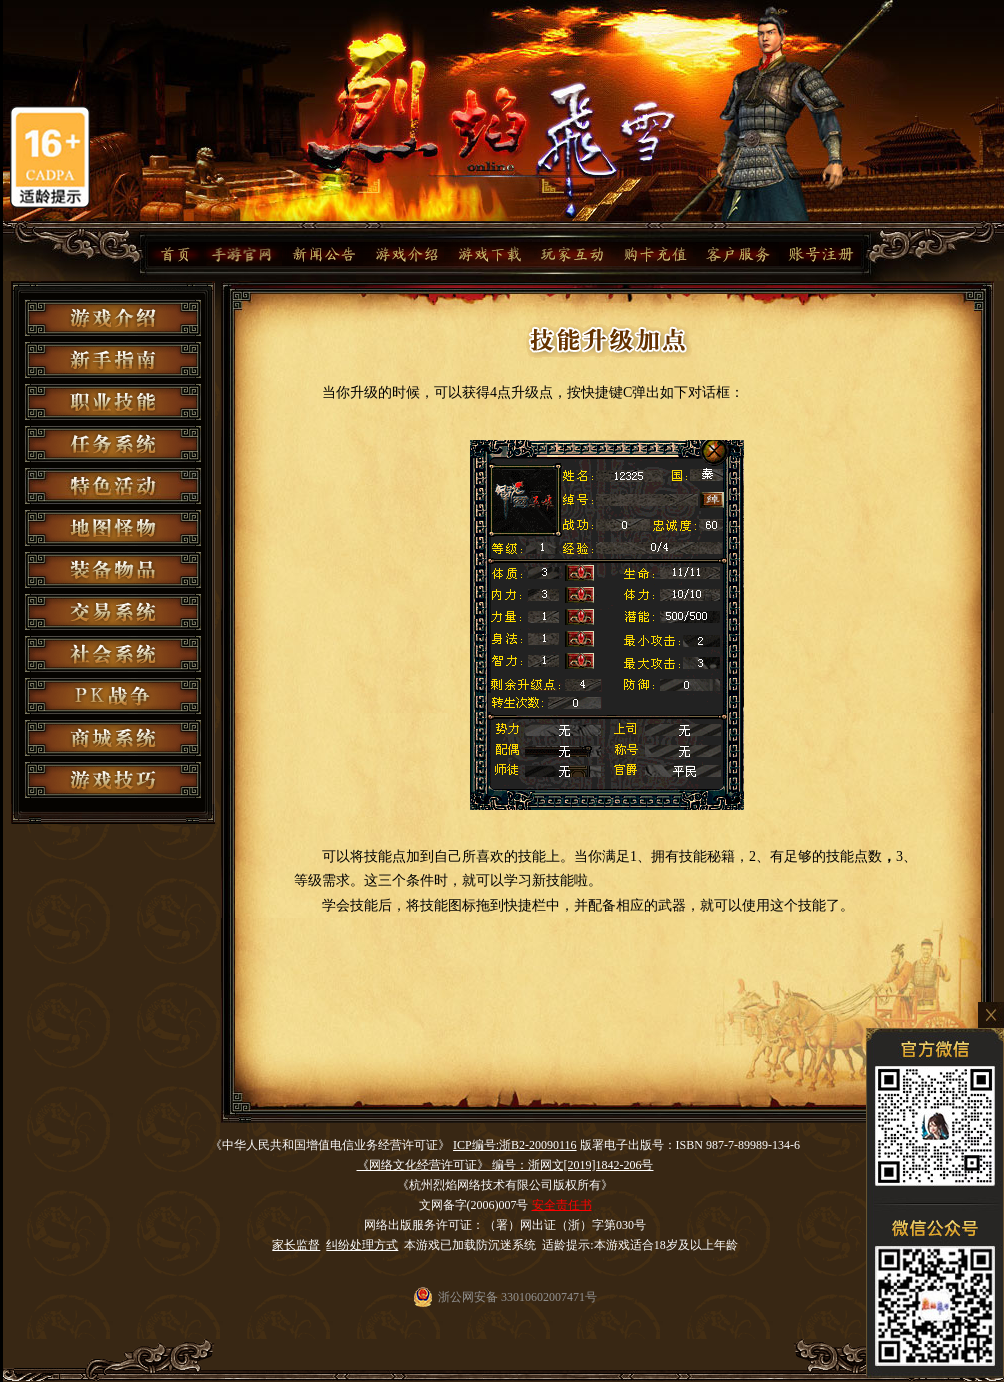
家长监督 (296, 1245)
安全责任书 (562, 1205)
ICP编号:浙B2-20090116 (515, 1145)
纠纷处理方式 (362, 1245)
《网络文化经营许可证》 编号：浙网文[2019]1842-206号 (505, 1165)
